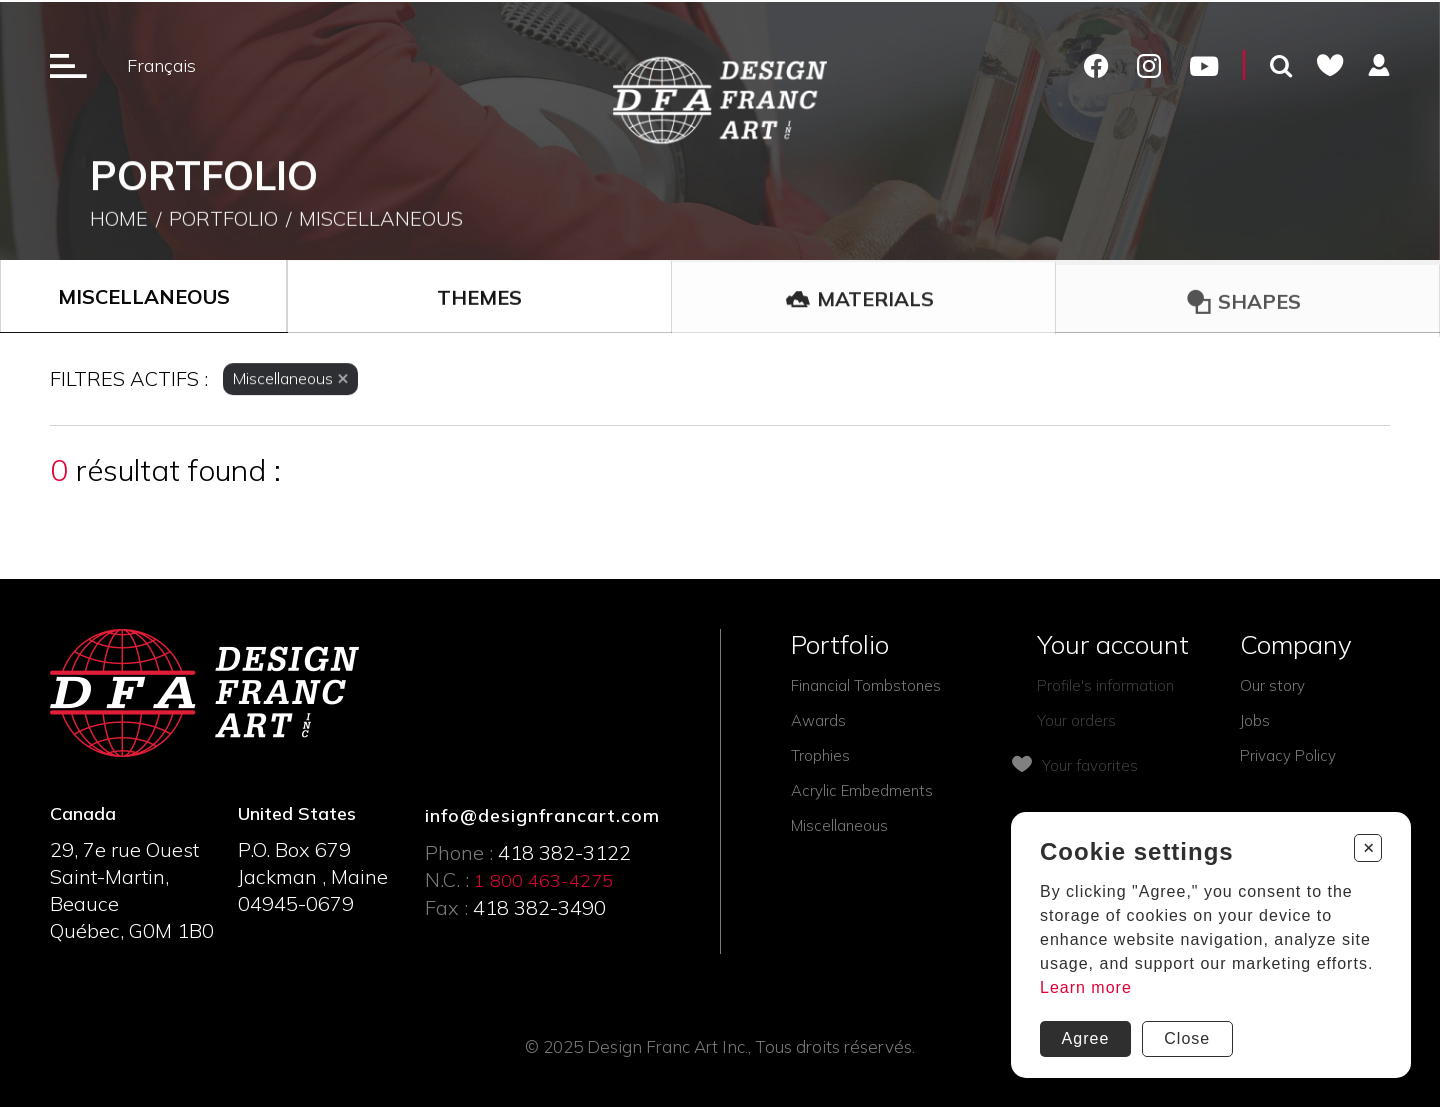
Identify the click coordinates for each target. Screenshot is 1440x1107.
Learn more (1086, 987)
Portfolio (223, 220)
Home (119, 220)
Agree (1086, 1038)
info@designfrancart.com (542, 815)
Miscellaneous (381, 220)
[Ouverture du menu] (68, 65)
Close (1187, 1038)
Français (161, 65)
